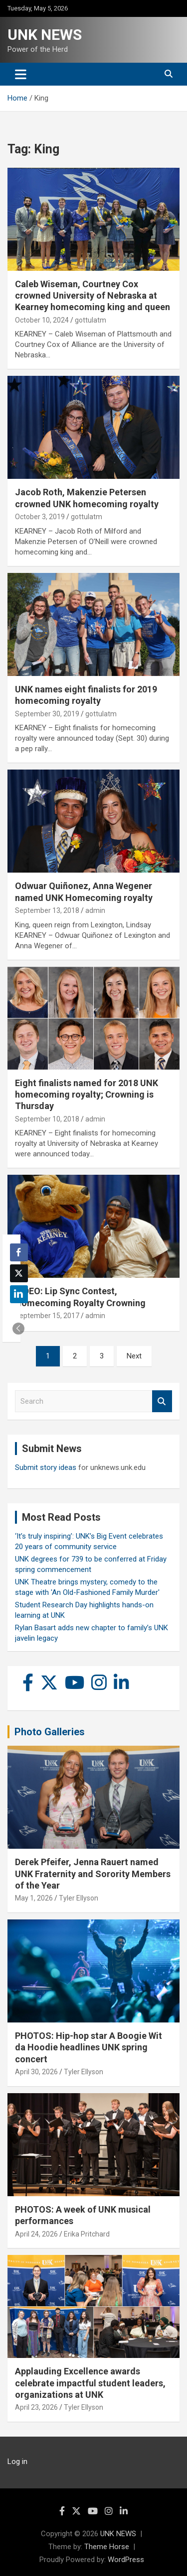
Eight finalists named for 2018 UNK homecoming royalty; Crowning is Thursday (86, 1095)
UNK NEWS (44, 34)
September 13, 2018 (47, 910)
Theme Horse (106, 2546)
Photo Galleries (49, 1732)
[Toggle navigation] (20, 74)
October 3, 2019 (40, 517)
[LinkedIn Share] (19, 1294)
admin (95, 910)
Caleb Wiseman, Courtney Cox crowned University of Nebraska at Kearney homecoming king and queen (92, 296)
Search (162, 1401)
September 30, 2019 (47, 714)
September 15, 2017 (47, 1316)
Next (134, 1355)
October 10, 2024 (42, 320)
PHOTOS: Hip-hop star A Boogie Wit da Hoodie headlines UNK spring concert (88, 2047)
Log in (17, 2461)
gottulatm (90, 320)
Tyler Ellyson (78, 1898)
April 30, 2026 (36, 2072)
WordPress (126, 2559)
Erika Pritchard (87, 2234)
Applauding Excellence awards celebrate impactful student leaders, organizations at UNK (90, 2383)
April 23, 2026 (36, 2407)
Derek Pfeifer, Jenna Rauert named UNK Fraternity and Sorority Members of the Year (93, 1874)
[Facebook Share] (19, 1252)
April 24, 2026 (36, 2234)
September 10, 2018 (47, 1119)
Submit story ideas (45, 1467)
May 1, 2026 (34, 1898)
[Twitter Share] (19, 1273)
